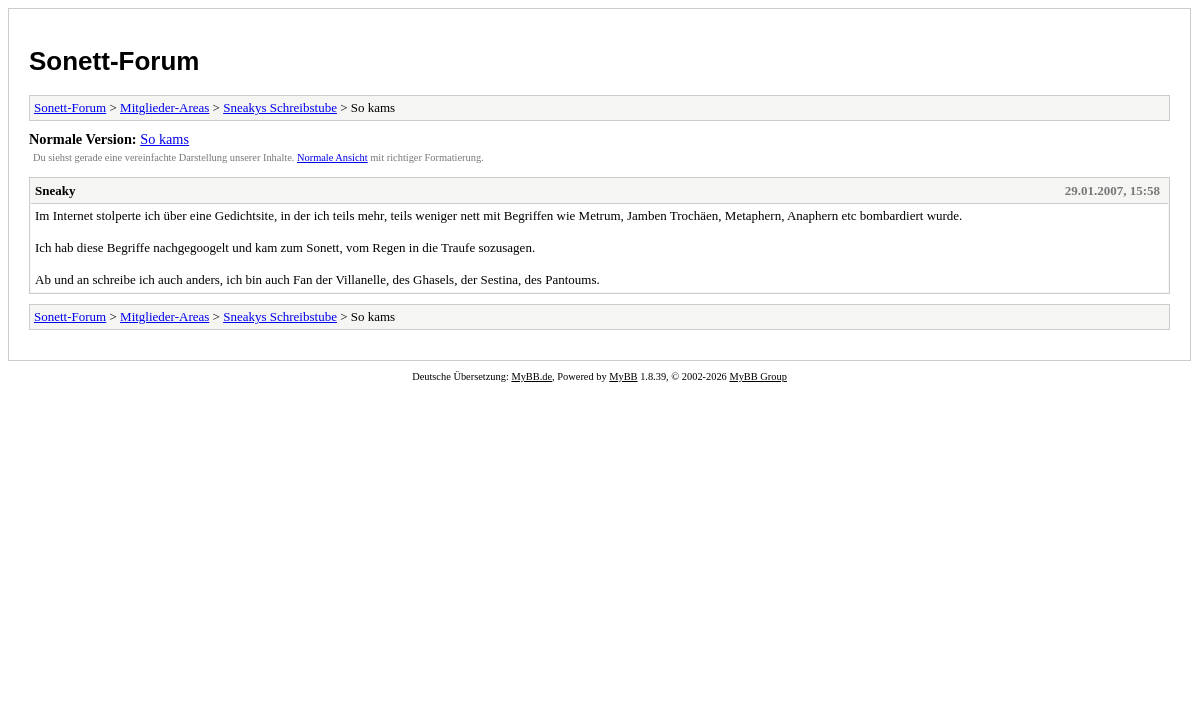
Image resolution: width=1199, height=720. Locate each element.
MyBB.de (531, 376)
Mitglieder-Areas (164, 107)
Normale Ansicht (332, 157)
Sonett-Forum (114, 61)
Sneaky (55, 190)
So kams (164, 139)
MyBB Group (757, 376)
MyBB (623, 376)
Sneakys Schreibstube (280, 107)
